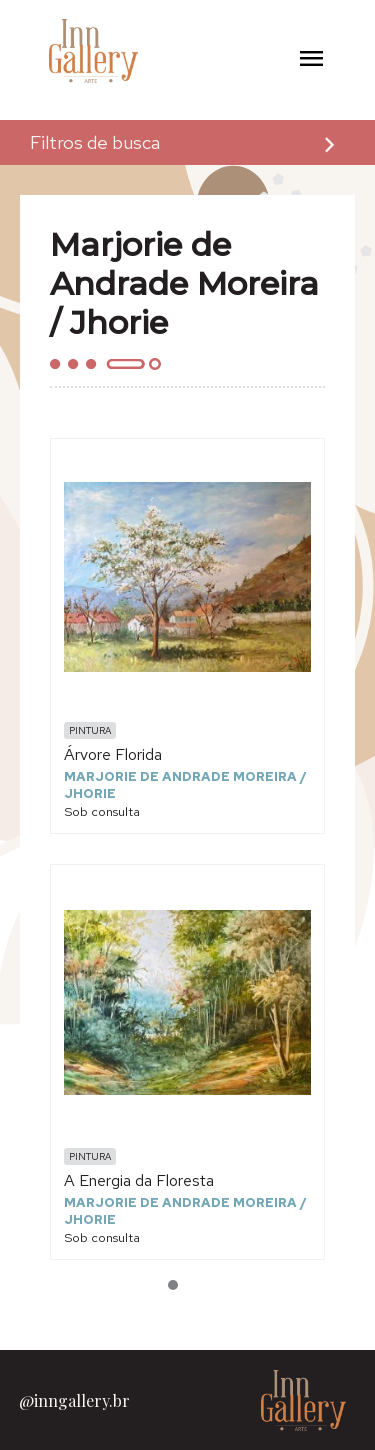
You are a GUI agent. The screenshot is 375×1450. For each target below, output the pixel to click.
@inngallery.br (74, 1400)
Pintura (90, 730)
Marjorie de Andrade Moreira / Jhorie (185, 785)
